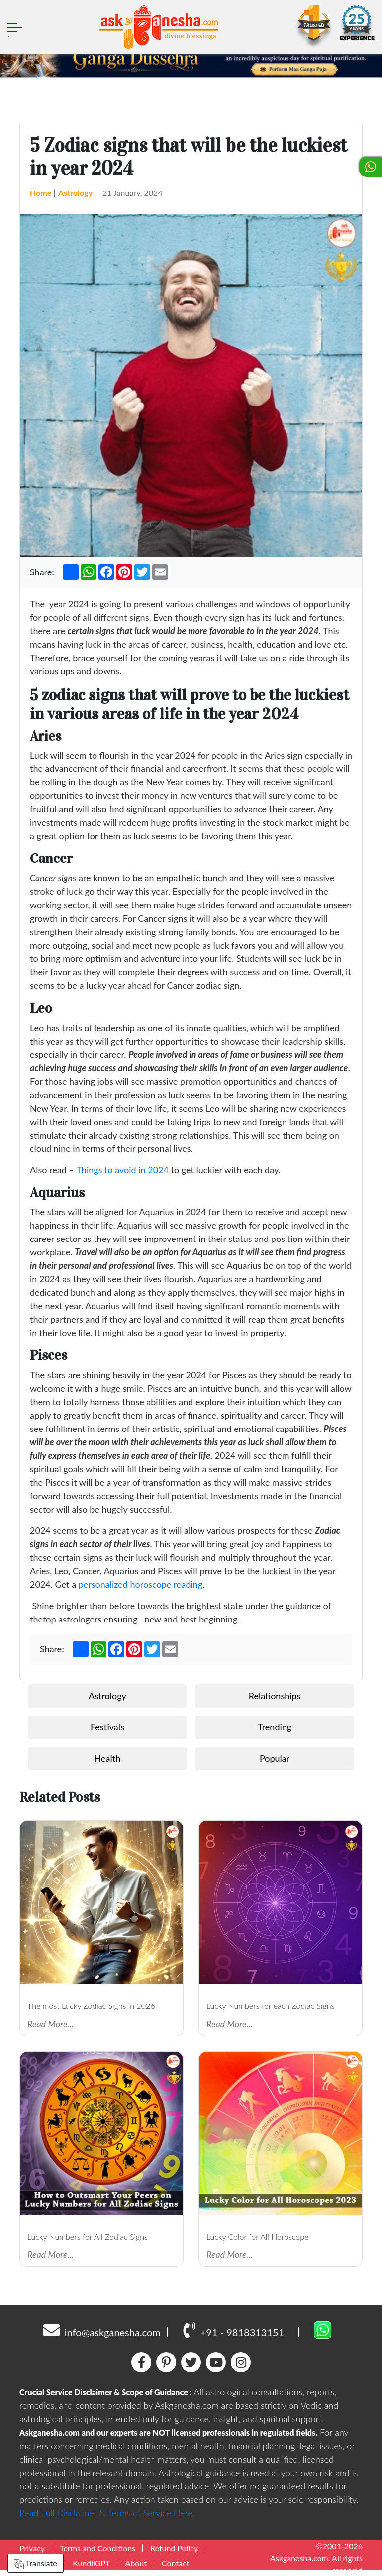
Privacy (32, 2548)
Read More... (50, 2023)
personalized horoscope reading (141, 1584)
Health (108, 1758)
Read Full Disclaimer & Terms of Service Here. (106, 2512)
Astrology (75, 192)
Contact (175, 2563)
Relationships (275, 1695)
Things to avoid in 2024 (122, 1169)
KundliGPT (91, 2563)
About (136, 2563)
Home (40, 192)
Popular (274, 1758)
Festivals (107, 1726)
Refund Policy (174, 2548)
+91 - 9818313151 (233, 2330)
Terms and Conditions (97, 2548)
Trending (274, 1726)
